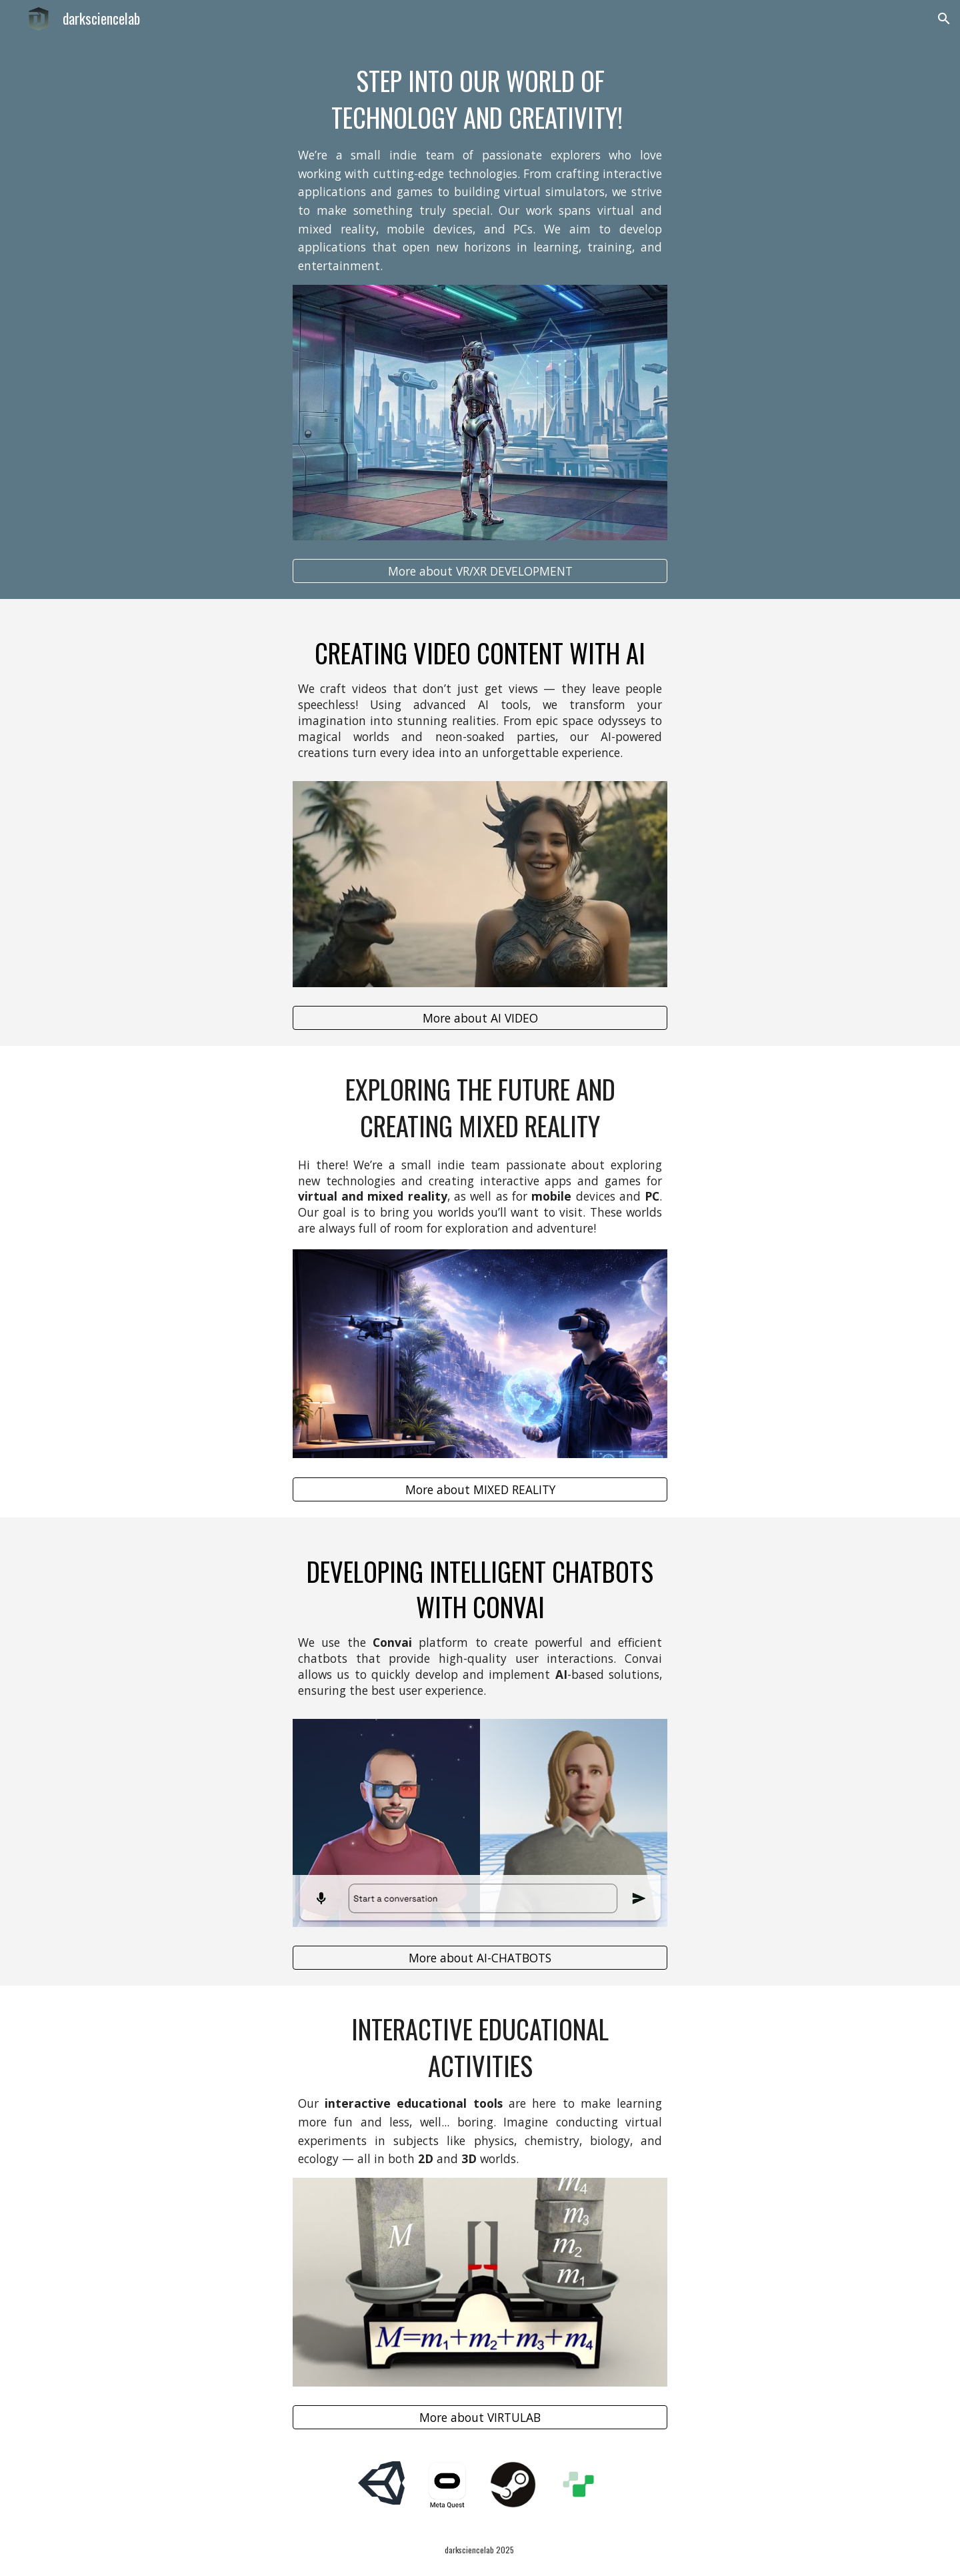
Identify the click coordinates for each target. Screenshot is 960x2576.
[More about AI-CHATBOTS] (480, 1958)
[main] (480, 169)
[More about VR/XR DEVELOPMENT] (480, 571)
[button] (944, 19)
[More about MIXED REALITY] (480, 1489)
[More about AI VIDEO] (480, 1018)
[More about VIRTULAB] (480, 2418)
